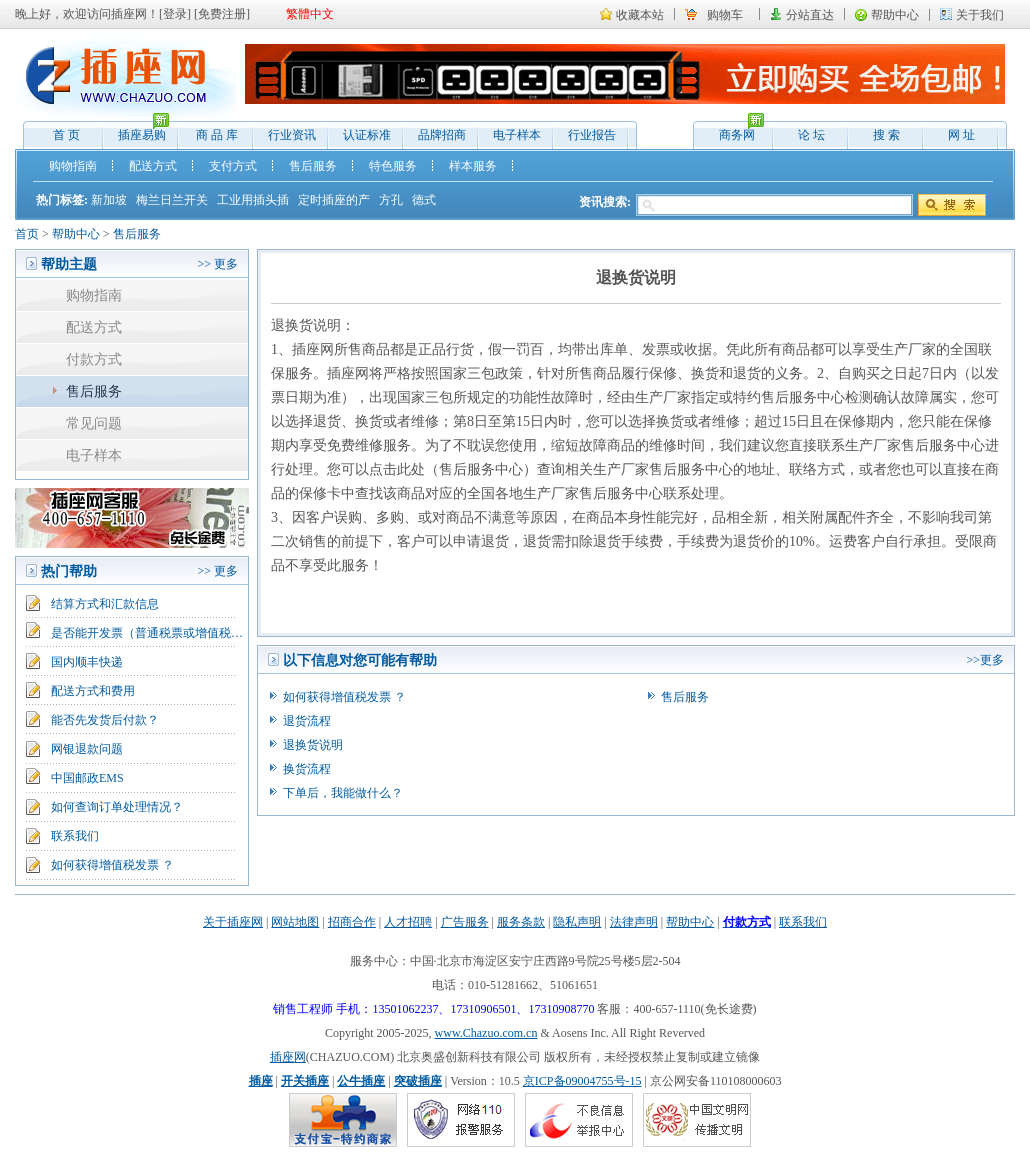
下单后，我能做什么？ (343, 793)
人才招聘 (408, 922)
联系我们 (75, 836)
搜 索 (886, 135)
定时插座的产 (334, 200)
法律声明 (634, 922)
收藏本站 (640, 15)
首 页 (66, 135)
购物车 (725, 15)
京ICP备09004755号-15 (582, 1081)
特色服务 (393, 166)
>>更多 (985, 660)
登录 (175, 14)
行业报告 (592, 135)
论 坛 (811, 135)
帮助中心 (895, 15)
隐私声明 (577, 922)
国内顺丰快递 (87, 662)
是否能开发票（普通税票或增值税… (147, 633)
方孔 (391, 200)
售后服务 (313, 166)
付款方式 (94, 359)
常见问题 (94, 423)
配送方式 (153, 166)
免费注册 (222, 14)
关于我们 (980, 15)
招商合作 (352, 922)
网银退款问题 (87, 749)
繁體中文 (310, 14)
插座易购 (136, 130)
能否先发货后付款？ (105, 720)
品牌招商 (442, 135)
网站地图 (295, 922)
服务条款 (521, 922)
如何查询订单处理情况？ (117, 807)
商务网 (731, 130)
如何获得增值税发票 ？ (112, 865)
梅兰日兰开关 (172, 200)
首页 (27, 234)
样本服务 (473, 166)
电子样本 (517, 135)
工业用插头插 (253, 200)
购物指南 (73, 166)
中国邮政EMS (87, 778)
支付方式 (233, 166)
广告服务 (465, 922)
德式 (424, 200)
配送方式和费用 (93, 691)
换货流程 (307, 769)
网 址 (961, 135)
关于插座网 (233, 922)
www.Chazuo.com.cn (486, 1033)
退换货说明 (313, 745)
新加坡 (109, 200)
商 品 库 (217, 135)
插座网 (288, 1057)
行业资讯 (292, 135)
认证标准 (367, 135)
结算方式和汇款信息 (105, 604)
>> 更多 (217, 264)
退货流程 (307, 721)
